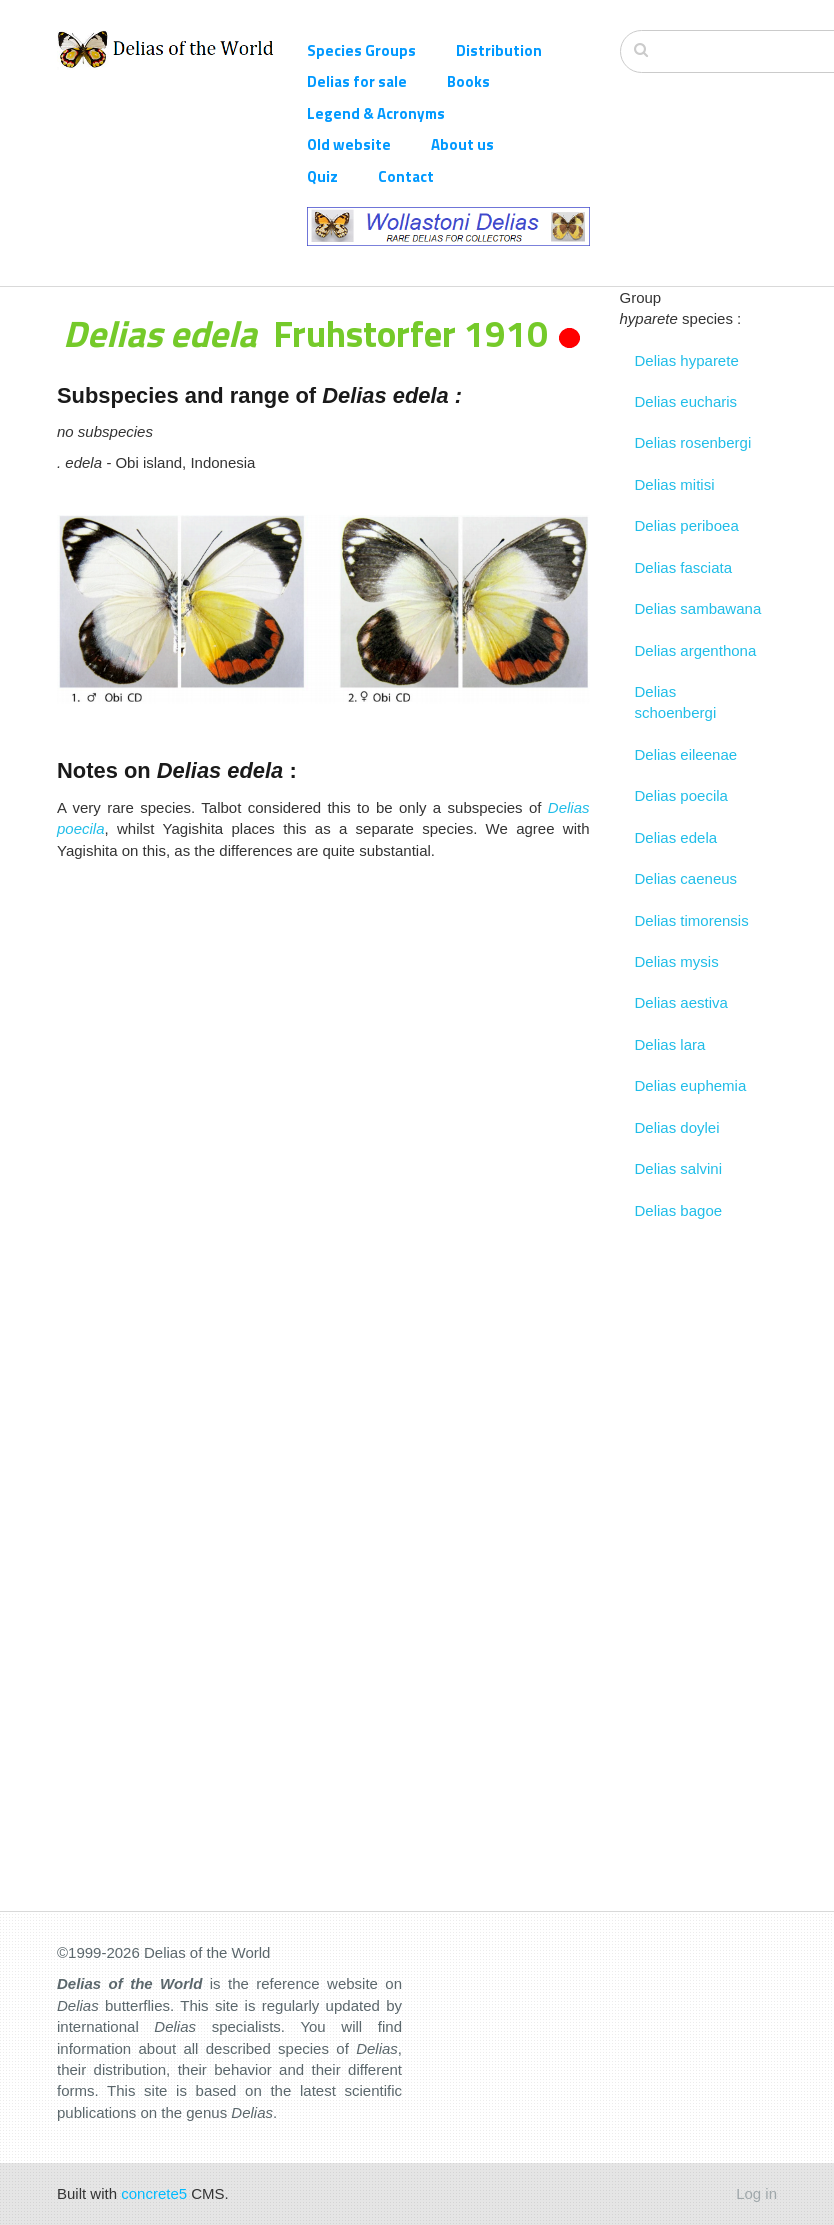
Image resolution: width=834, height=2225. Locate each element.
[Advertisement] (323, 1011)
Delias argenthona (696, 650)
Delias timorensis (692, 920)
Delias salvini (679, 1168)
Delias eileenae (686, 754)
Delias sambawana (698, 608)
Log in (756, 2193)
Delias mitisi (675, 484)
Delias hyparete (687, 360)
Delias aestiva (681, 1002)
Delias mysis (677, 961)
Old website (349, 144)
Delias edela (676, 837)
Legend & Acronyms (376, 113)
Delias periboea (687, 525)
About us (462, 144)
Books (468, 81)
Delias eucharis (686, 401)
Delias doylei (677, 1127)
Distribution (499, 50)
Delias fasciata (684, 567)
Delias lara (670, 1044)
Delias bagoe (679, 1210)
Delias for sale (357, 81)
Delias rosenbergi (693, 442)
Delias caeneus (686, 878)
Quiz (322, 176)
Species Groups (361, 50)
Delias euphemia (691, 1085)
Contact (406, 176)
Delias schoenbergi (676, 702)
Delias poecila (681, 795)
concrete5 (154, 2193)
